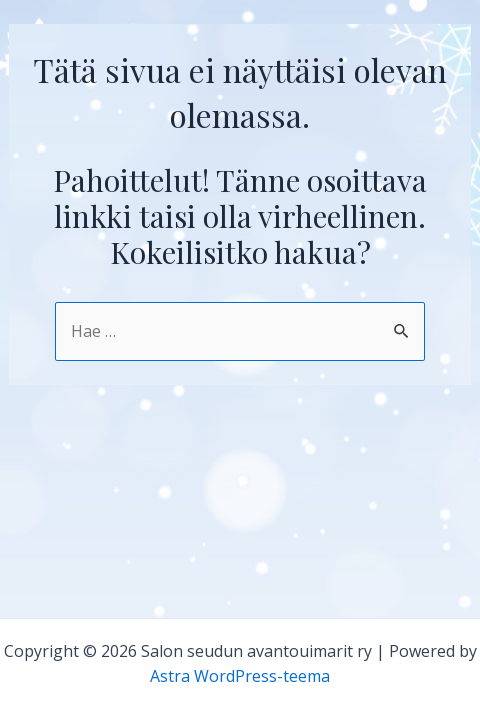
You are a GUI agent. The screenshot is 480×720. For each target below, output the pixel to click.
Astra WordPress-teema (240, 676)
